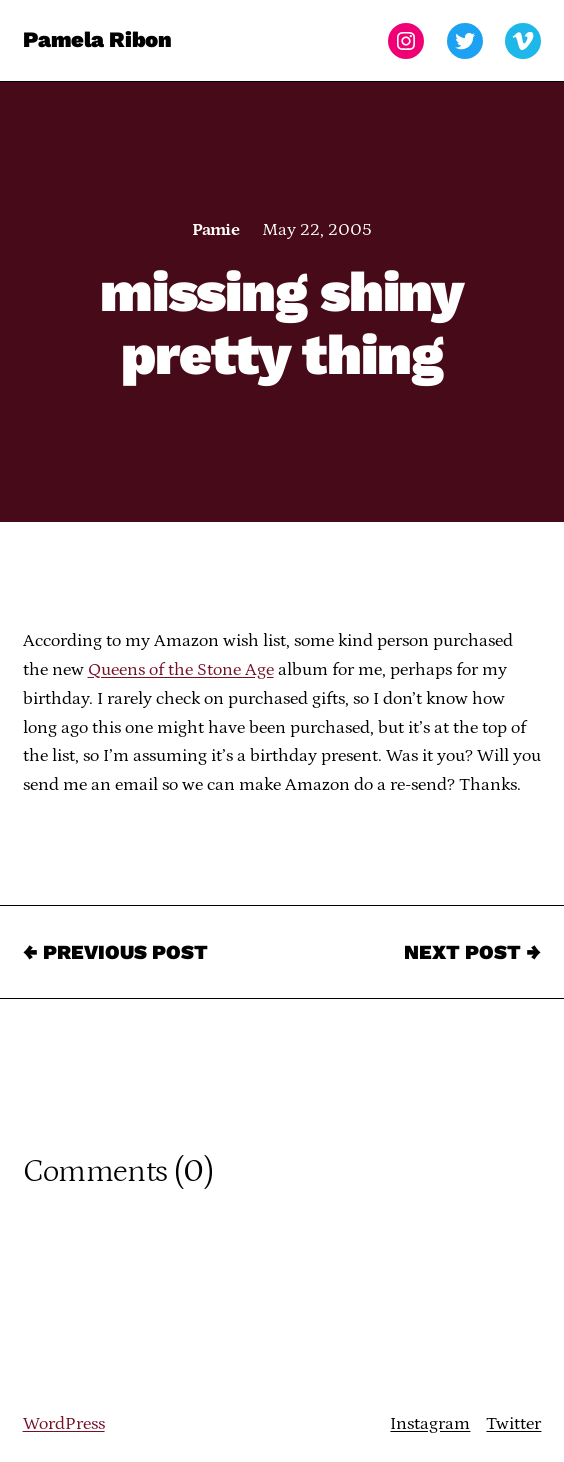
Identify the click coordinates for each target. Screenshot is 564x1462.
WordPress (64, 1424)
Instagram (430, 1424)
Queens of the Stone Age (181, 670)
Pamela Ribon (97, 40)
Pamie (215, 230)
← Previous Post (115, 952)
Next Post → (472, 952)
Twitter (513, 1424)
